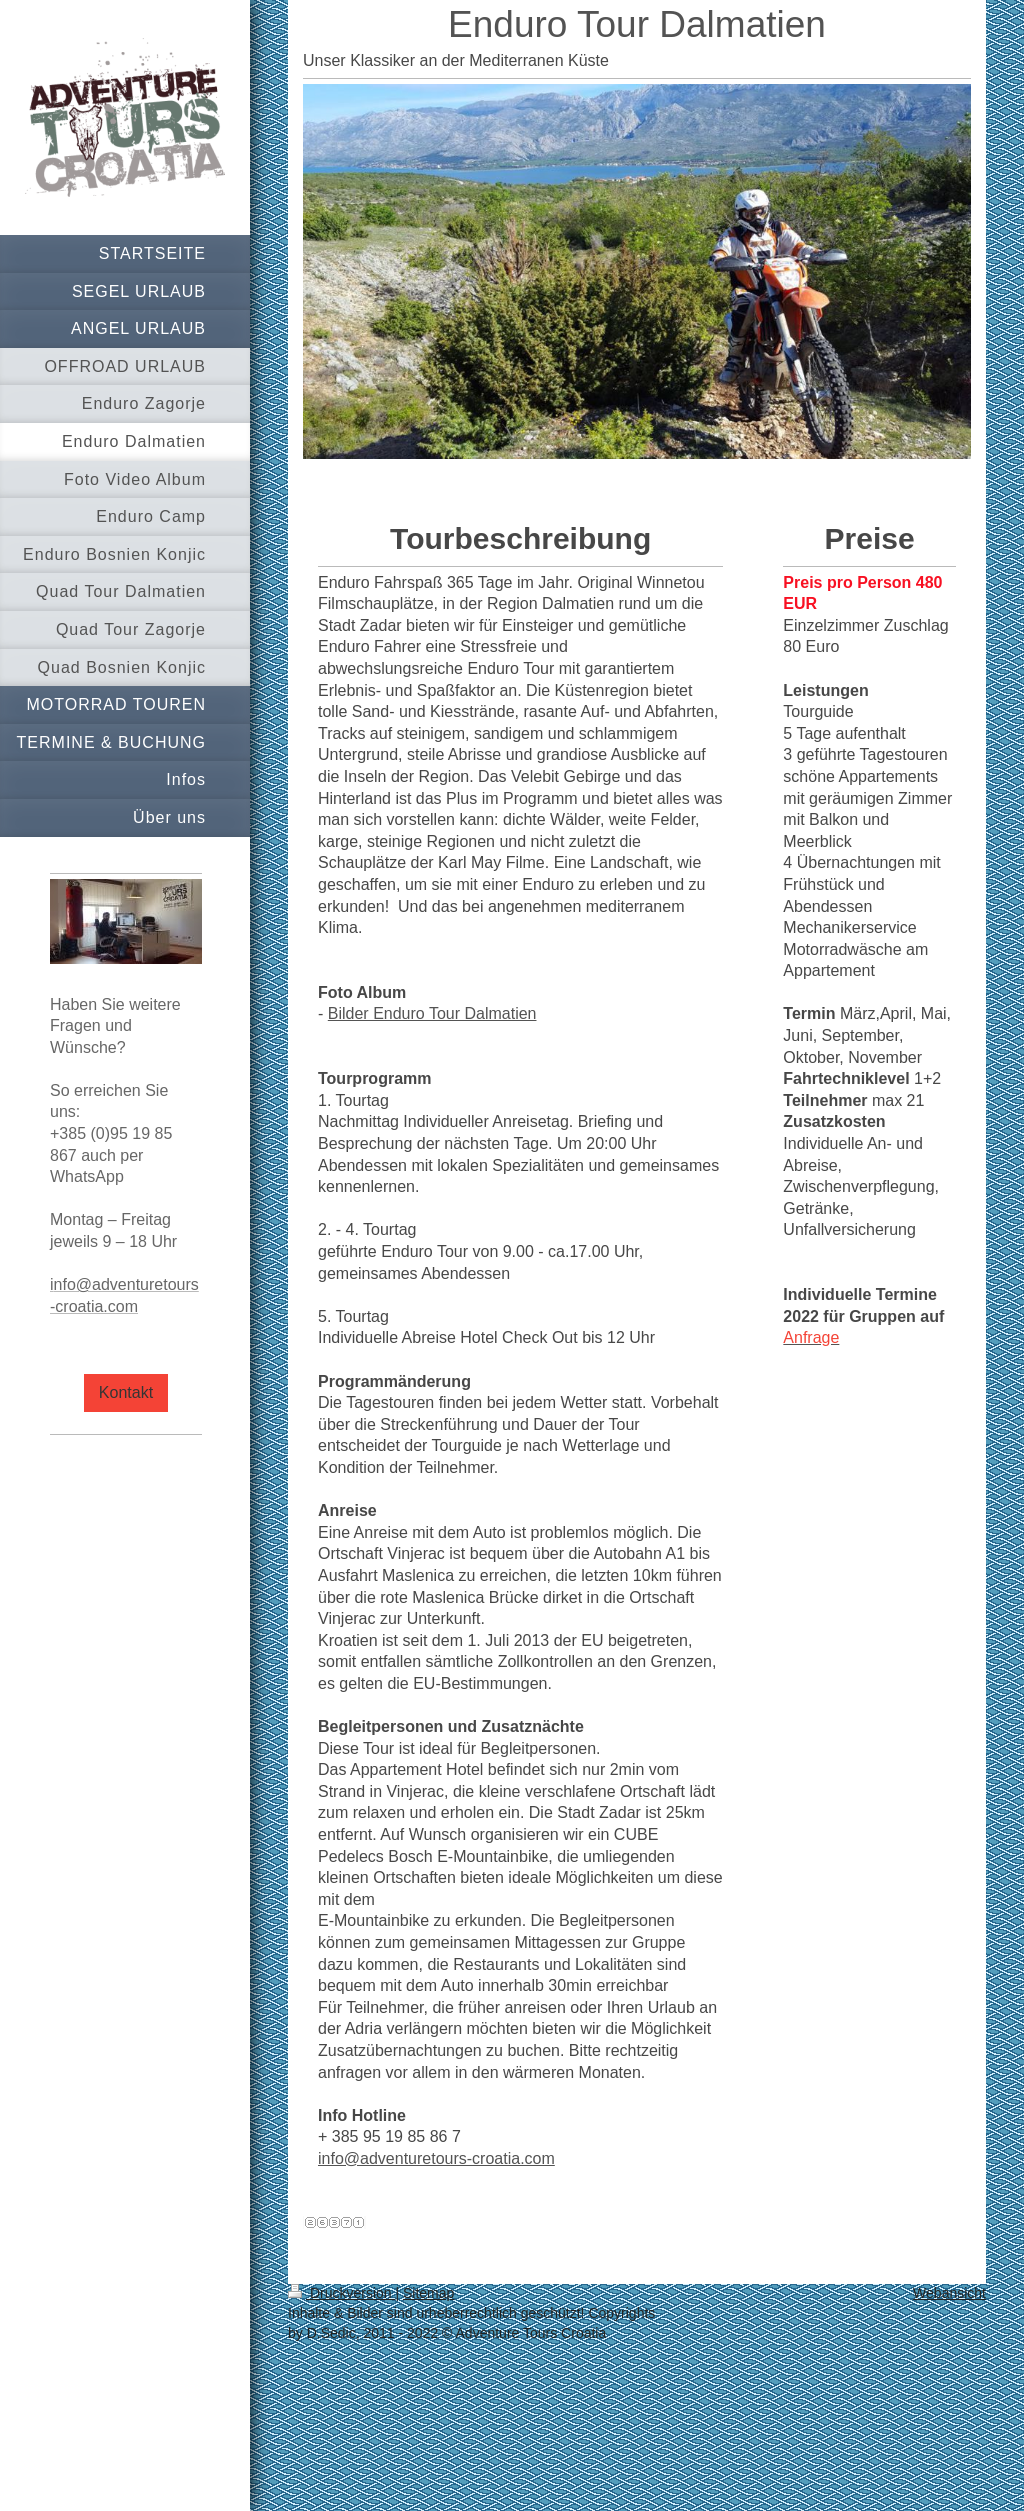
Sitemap (428, 2293)
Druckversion (341, 2293)
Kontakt (126, 1392)
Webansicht (949, 2293)
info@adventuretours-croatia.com (436, 2158)
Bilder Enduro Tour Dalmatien (432, 1013)
